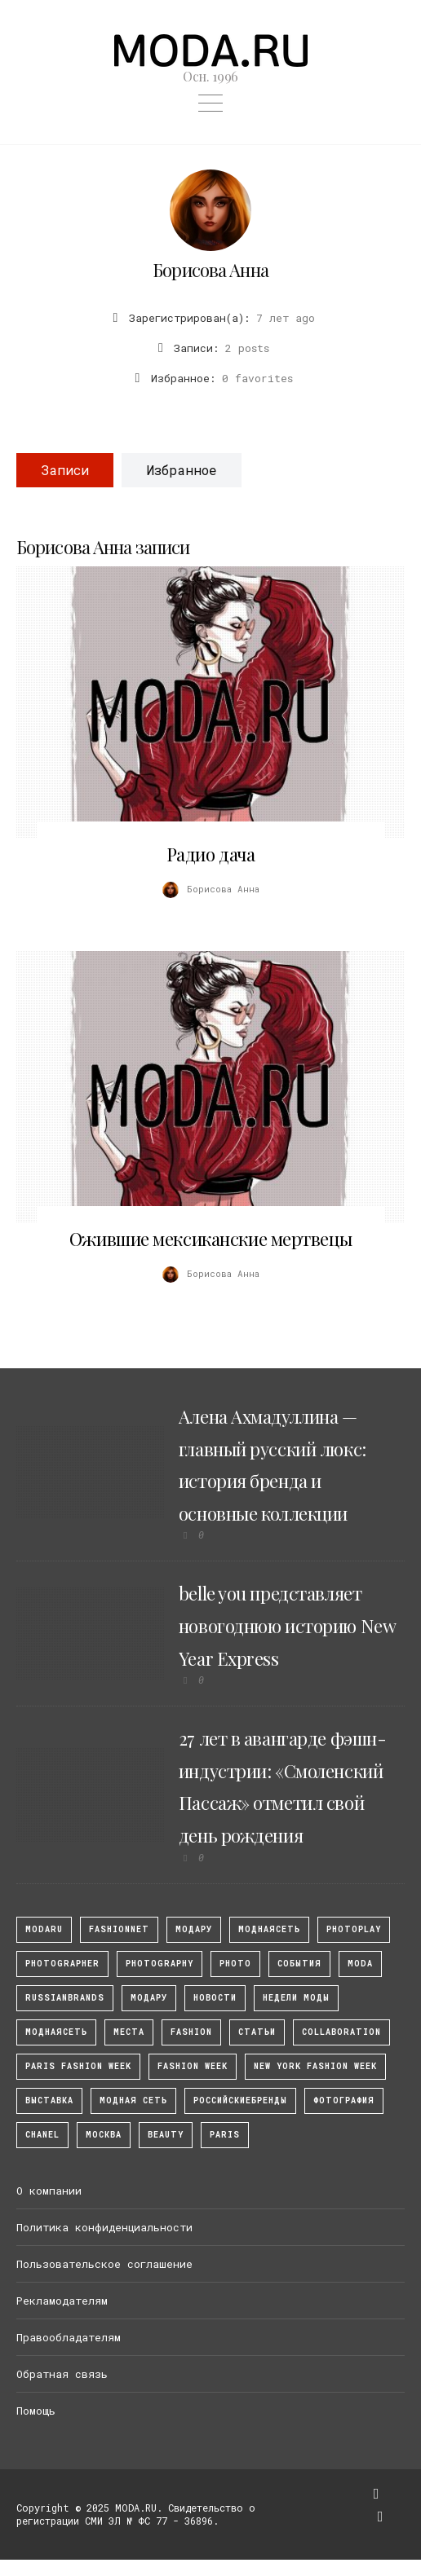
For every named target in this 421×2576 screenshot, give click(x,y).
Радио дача (210, 854)
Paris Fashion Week (78, 2066)
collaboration (341, 2032)
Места (128, 2032)
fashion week (192, 2066)
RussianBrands (64, 1998)
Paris (225, 2134)
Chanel (42, 2134)
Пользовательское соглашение (104, 2264)
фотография (343, 2100)
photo (235, 1963)
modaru (44, 1929)
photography (159, 1963)
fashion (191, 2032)
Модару (149, 1998)
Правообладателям (68, 2337)
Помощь (35, 2410)
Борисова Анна (210, 270)
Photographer (62, 1963)
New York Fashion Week (315, 2066)
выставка (49, 2100)
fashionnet (119, 1929)
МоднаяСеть (269, 1929)
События (299, 1963)
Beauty (166, 2134)
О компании (49, 2190)
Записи (65, 469)
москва (104, 2134)
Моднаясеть (56, 2032)
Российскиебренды (240, 2100)
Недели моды (296, 1998)
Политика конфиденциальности (104, 2227)
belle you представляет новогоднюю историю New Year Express (287, 1625)
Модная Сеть (133, 2100)
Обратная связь (62, 2374)
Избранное (181, 469)
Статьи (257, 2032)
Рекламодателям (62, 2300)
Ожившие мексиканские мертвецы (210, 1238)
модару (193, 1929)
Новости (215, 1998)
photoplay (353, 1929)
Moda (360, 1963)
